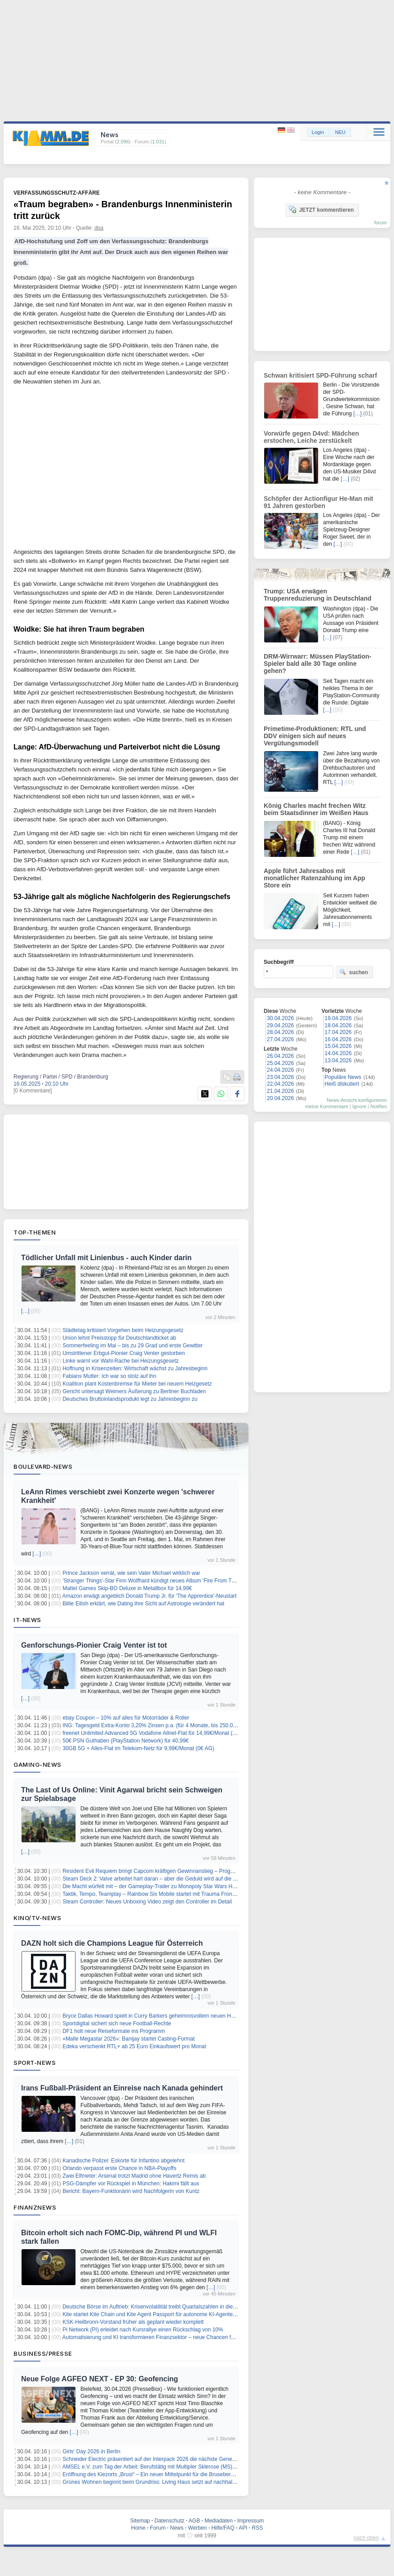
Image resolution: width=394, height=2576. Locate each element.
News (177, 2528)
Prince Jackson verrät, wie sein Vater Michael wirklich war (131, 1573)
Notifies (378, 1106)
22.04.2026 (280, 1084)
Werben (197, 2528)
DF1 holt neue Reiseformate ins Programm (113, 2031)
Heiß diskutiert (342, 1084)
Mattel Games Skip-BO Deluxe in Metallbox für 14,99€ (127, 1588)
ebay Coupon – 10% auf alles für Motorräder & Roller (125, 1718)
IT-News (27, 1619)
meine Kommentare (326, 1106)
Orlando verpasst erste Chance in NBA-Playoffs (119, 2168)
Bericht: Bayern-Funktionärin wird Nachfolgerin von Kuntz (130, 2191)
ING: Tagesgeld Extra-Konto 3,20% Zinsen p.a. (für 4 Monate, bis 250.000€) (152, 1725)
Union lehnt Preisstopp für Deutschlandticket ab (119, 1338)
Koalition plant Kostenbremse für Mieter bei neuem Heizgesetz (137, 1384)
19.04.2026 (338, 1018)
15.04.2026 (338, 1046)
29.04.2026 (280, 1025)
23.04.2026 (280, 1077)
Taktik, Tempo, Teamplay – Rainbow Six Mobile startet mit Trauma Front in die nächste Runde (174, 1894)
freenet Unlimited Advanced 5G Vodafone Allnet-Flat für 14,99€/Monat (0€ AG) (155, 1733)
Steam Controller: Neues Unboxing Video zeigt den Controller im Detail (147, 1902)
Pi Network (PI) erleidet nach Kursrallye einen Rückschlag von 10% (142, 2329)
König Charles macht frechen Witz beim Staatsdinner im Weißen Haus (316, 809)
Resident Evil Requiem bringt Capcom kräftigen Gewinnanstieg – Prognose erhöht (160, 1871)
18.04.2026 (338, 1025)
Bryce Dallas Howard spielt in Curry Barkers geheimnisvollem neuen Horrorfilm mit (160, 2016)
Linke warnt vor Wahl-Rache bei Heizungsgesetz (120, 1361)
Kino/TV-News (37, 1917)
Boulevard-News (42, 1466)
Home (138, 2528)
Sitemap (140, 2521)
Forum (158, 2528)
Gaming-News (37, 1764)
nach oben (366, 2538)
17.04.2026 (338, 1032)
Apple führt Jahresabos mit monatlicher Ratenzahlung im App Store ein (314, 878)
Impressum (250, 2521)
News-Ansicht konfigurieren (357, 1100)
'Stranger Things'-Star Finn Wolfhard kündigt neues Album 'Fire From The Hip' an (159, 1581)
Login (318, 132)
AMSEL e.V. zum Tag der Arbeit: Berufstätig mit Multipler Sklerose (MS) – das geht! (161, 2467)
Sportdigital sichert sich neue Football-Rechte (116, 2023)
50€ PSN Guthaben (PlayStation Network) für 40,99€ (125, 1741)
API (243, 2528)
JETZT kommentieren (321, 209)
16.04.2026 (338, 1039)
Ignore (359, 1106)
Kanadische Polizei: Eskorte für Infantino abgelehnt (123, 2160)
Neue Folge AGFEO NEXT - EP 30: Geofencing (99, 2379)
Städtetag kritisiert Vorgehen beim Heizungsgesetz (122, 1330)
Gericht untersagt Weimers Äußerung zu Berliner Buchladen (134, 1391)
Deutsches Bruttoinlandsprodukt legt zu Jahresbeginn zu (129, 1399)
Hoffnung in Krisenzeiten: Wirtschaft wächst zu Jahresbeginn (135, 1368)
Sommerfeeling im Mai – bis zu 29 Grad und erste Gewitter (132, 1345)
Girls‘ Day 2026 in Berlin (91, 2451)
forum (380, 222)
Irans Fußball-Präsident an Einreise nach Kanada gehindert (122, 2088)
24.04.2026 (280, 1070)
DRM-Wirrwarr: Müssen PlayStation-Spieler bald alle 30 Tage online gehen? (317, 663)
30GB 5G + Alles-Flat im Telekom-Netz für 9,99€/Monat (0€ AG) (138, 1748)
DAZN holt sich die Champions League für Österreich (112, 1943)
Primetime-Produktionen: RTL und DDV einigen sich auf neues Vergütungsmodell (315, 736)
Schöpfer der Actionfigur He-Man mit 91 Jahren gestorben (318, 502)
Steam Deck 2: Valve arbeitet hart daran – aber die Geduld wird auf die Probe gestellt (164, 1879)
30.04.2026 (280, 1018)
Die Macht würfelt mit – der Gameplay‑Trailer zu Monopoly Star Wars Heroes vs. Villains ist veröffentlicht (186, 1886)
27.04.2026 (280, 1039)
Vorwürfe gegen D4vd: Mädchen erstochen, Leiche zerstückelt (311, 437)
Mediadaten (218, 2521)
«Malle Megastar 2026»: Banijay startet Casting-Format (128, 2039)
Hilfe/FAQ (222, 2528)
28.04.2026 (280, 1032)
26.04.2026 (280, 1056)
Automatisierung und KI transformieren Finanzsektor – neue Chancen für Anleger (159, 2337)
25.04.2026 (280, 1063)
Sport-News (34, 2062)
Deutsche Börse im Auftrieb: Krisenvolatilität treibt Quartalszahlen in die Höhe (154, 2307)
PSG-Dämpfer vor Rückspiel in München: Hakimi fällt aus (130, 2183)
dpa (98, 228)
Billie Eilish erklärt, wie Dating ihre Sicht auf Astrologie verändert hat (143, 1603)
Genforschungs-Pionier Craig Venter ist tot (94, 1645)
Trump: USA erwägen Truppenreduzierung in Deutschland (318, 595)
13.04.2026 (338, 1060)
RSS (257, 2528)
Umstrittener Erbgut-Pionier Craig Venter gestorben (123, 1353)
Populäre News (343, 1077)
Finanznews (34, 2207)
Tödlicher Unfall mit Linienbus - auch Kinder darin (106, 1257)
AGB (194, 2521)
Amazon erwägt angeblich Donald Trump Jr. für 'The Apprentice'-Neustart (149, 1596)
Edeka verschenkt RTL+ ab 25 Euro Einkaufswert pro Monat (134, 2046)
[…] (25, 1311)
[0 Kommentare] (32, 1090)
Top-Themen (34, 1232)
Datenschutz (170, 2521)
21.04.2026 (280, 1091)
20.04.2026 (280, 1098)
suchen (353, 972)
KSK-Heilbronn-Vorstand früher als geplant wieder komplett (133, 2322)
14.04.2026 (338, 1053)
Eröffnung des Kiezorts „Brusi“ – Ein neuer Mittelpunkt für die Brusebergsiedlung (158, 2474)
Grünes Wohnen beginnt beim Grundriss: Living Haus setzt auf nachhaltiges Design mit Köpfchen (178, 2482)
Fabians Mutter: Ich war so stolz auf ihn (109, 1376)
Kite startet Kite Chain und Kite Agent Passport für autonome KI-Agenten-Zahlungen (162, 2314)
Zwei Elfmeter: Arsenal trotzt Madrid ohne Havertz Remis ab (134, 2176)
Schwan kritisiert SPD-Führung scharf (320, 375)
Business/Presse (42, 2353)
